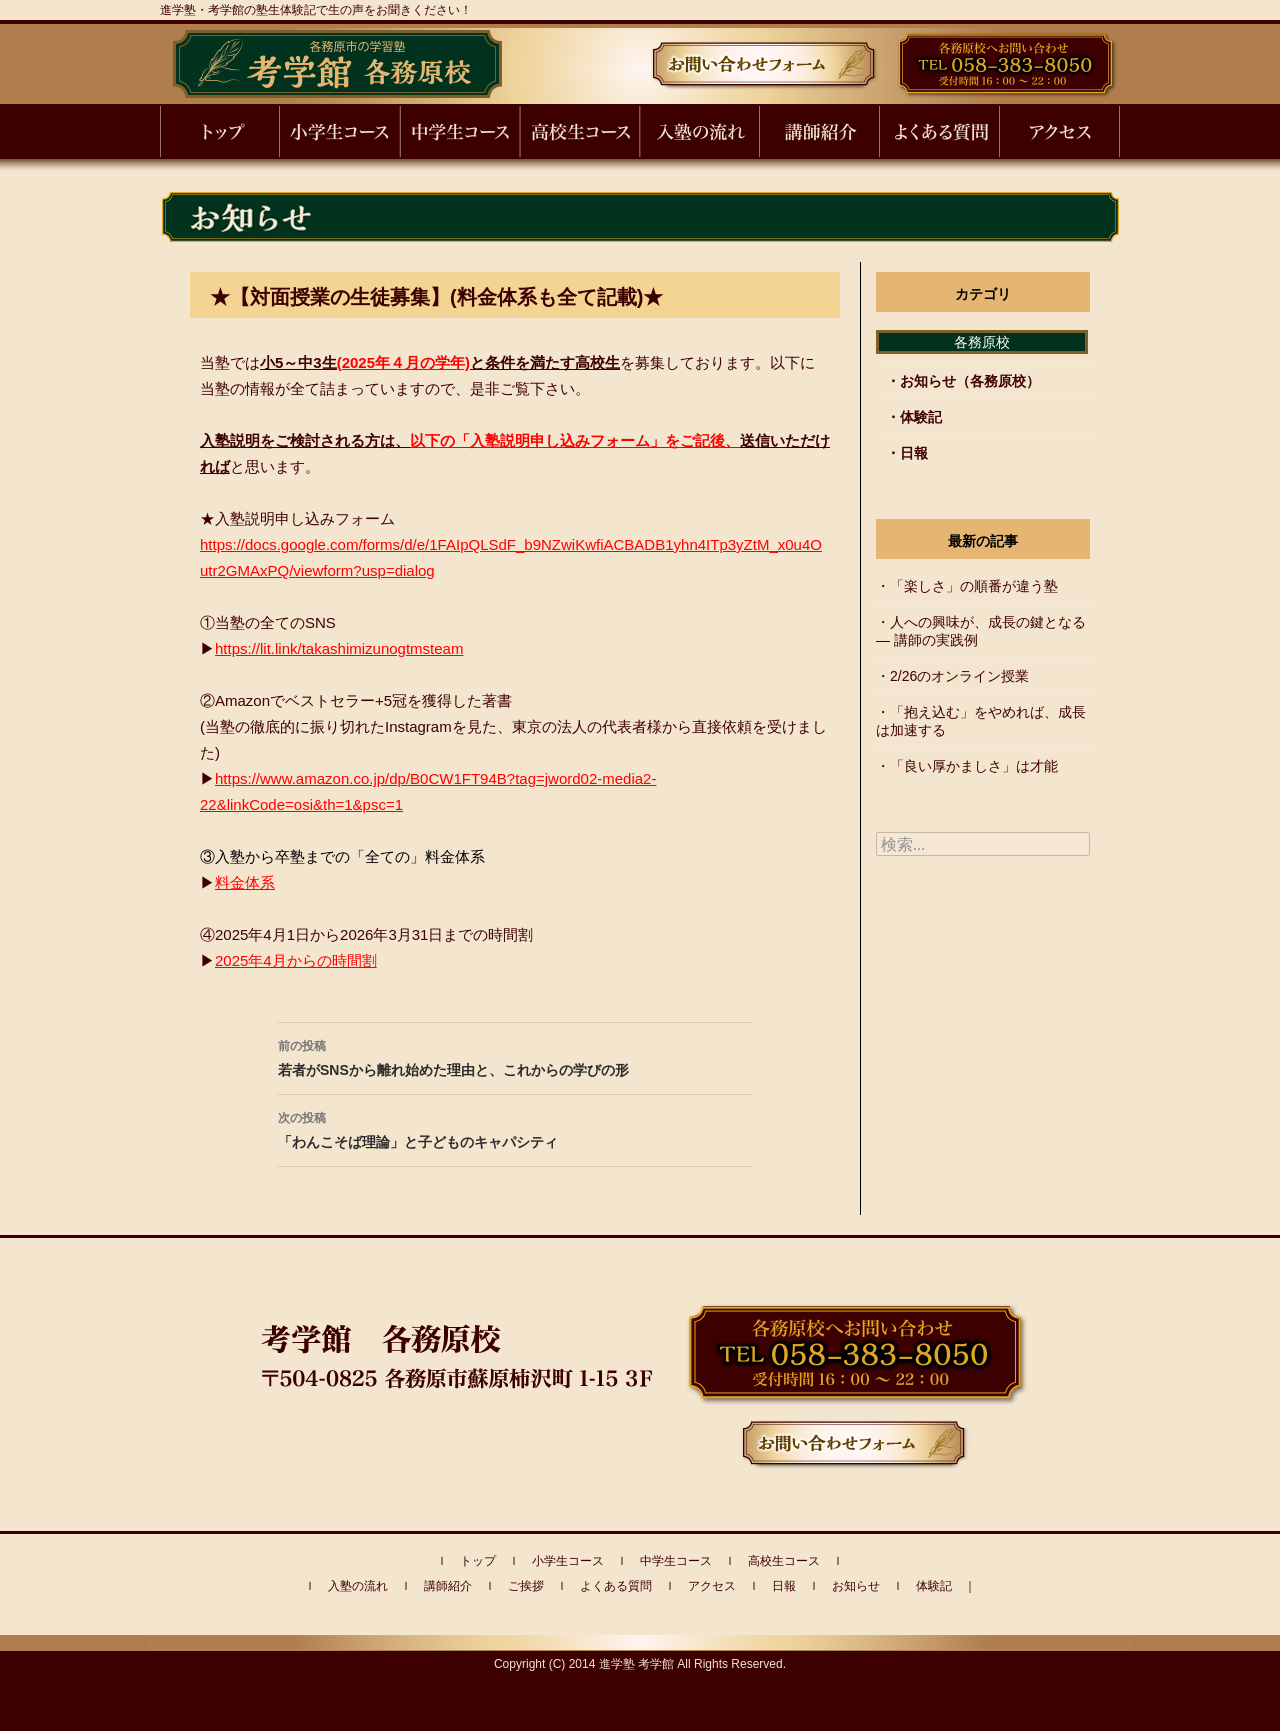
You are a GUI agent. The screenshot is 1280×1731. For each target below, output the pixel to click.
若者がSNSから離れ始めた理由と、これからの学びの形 (515, 1056)
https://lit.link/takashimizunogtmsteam (339, 648)
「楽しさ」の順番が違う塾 (974, 586)
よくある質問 (616, 1586)
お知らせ (856, 1586)
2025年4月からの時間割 (296, 960)
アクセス (712, 1586)
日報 (914, 453)
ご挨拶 (526, 1586)
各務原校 (982, 342)
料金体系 (245, 882)
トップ (478, 1561)
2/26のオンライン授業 (959, 676)
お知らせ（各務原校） (970, 381)
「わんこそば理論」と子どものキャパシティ (515, 1128)
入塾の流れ (358, 1586)
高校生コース (784, 1561)
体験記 (921, 417)
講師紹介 (448, 1586)
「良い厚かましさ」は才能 (974, 766)
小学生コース (568, 1561)
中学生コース (676, 1561)
